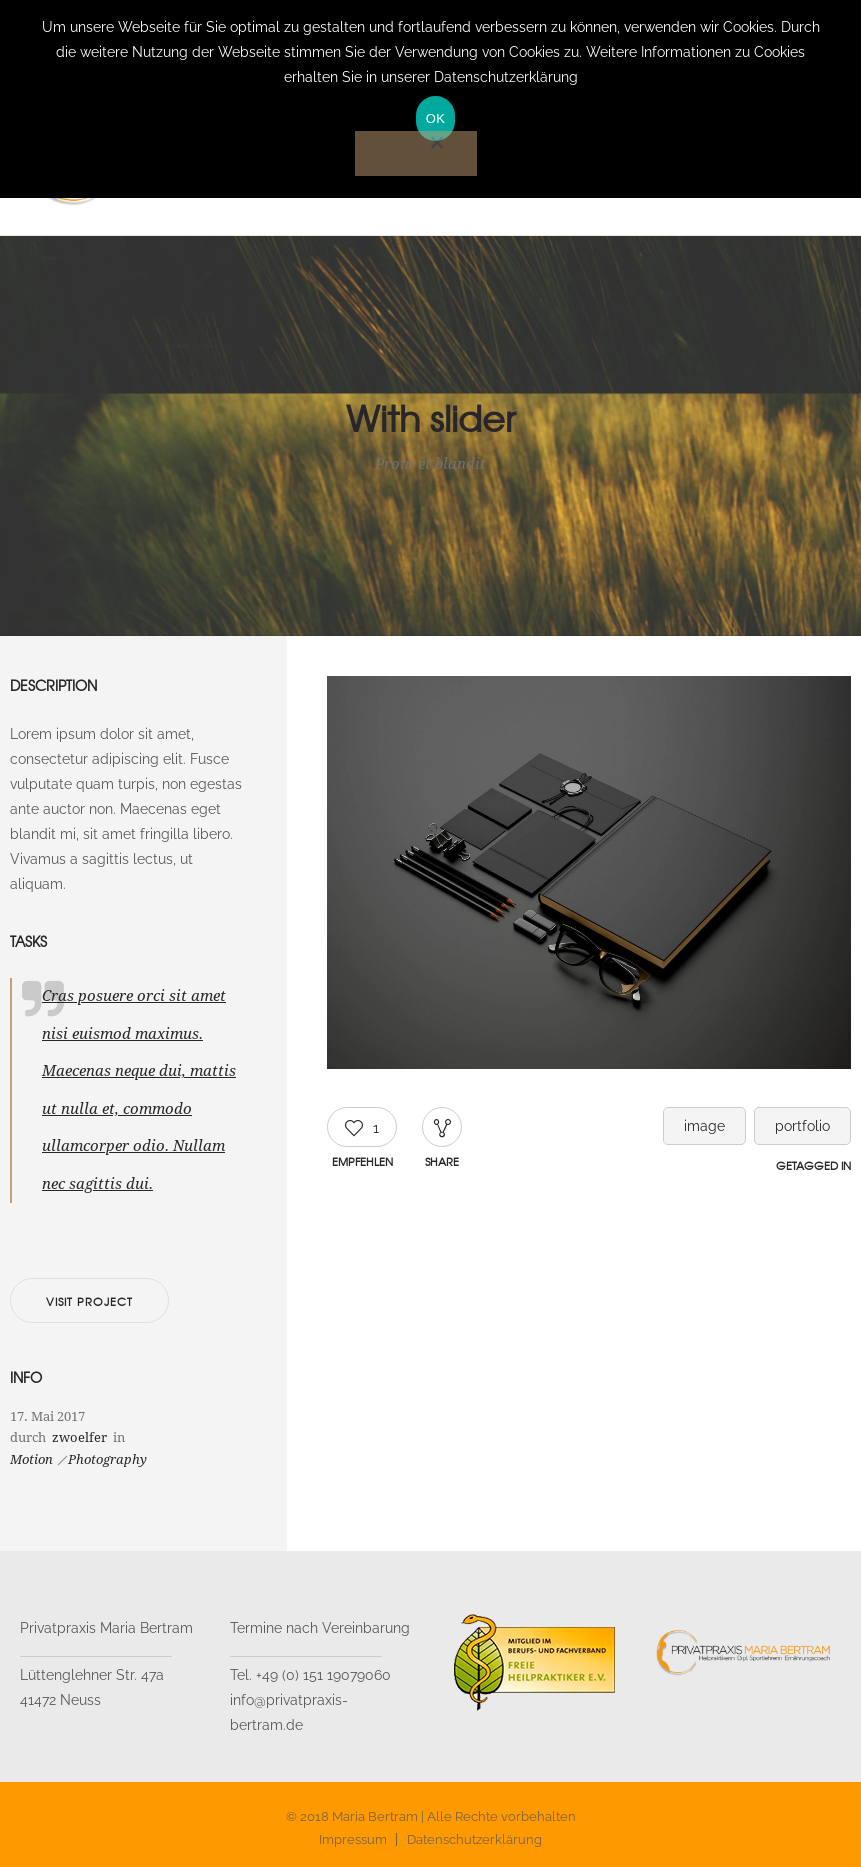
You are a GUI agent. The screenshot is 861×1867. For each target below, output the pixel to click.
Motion (31, 1459)
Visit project (89, 1301)
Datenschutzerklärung (474, 1839)
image (704, 1126)
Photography (107, 1459)
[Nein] (416, 153)
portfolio (802, 1126)
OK (435, 118)
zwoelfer (79, 1437)
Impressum (353, 1839)
